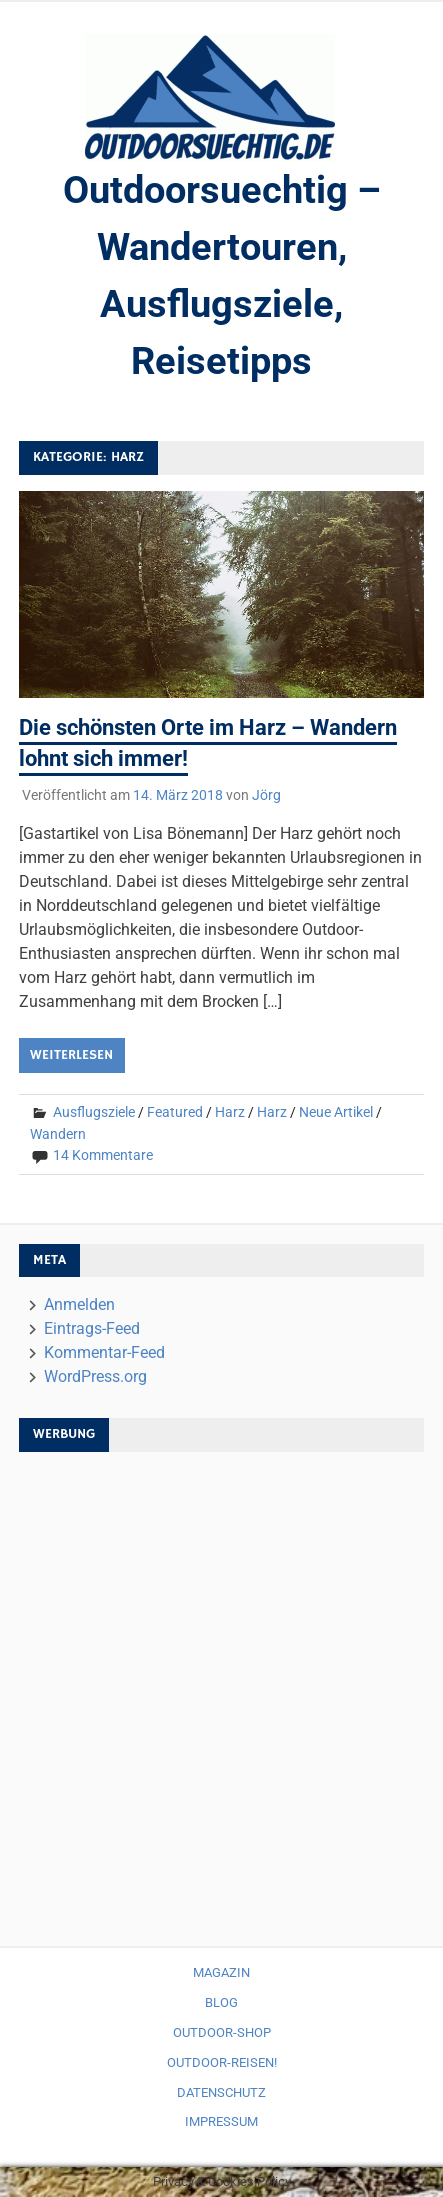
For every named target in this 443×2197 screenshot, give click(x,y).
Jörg (266, 795)
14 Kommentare (103, 1155)
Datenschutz (221, 2092)
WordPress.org (95, 1376)
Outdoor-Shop (222, 2032)
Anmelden (79, 1304)
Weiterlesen (71, 1055)
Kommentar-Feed (104, 1352)
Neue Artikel (336, 1112)
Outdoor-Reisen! (222, 2062)
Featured (175, 1112)
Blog (221, 2002)
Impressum (221, 2121)
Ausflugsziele (94, 1112)
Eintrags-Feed (92, 1328)
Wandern (58, 1134)
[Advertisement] (221, 1689)
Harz (230, 1112)
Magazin (221, 1972)
